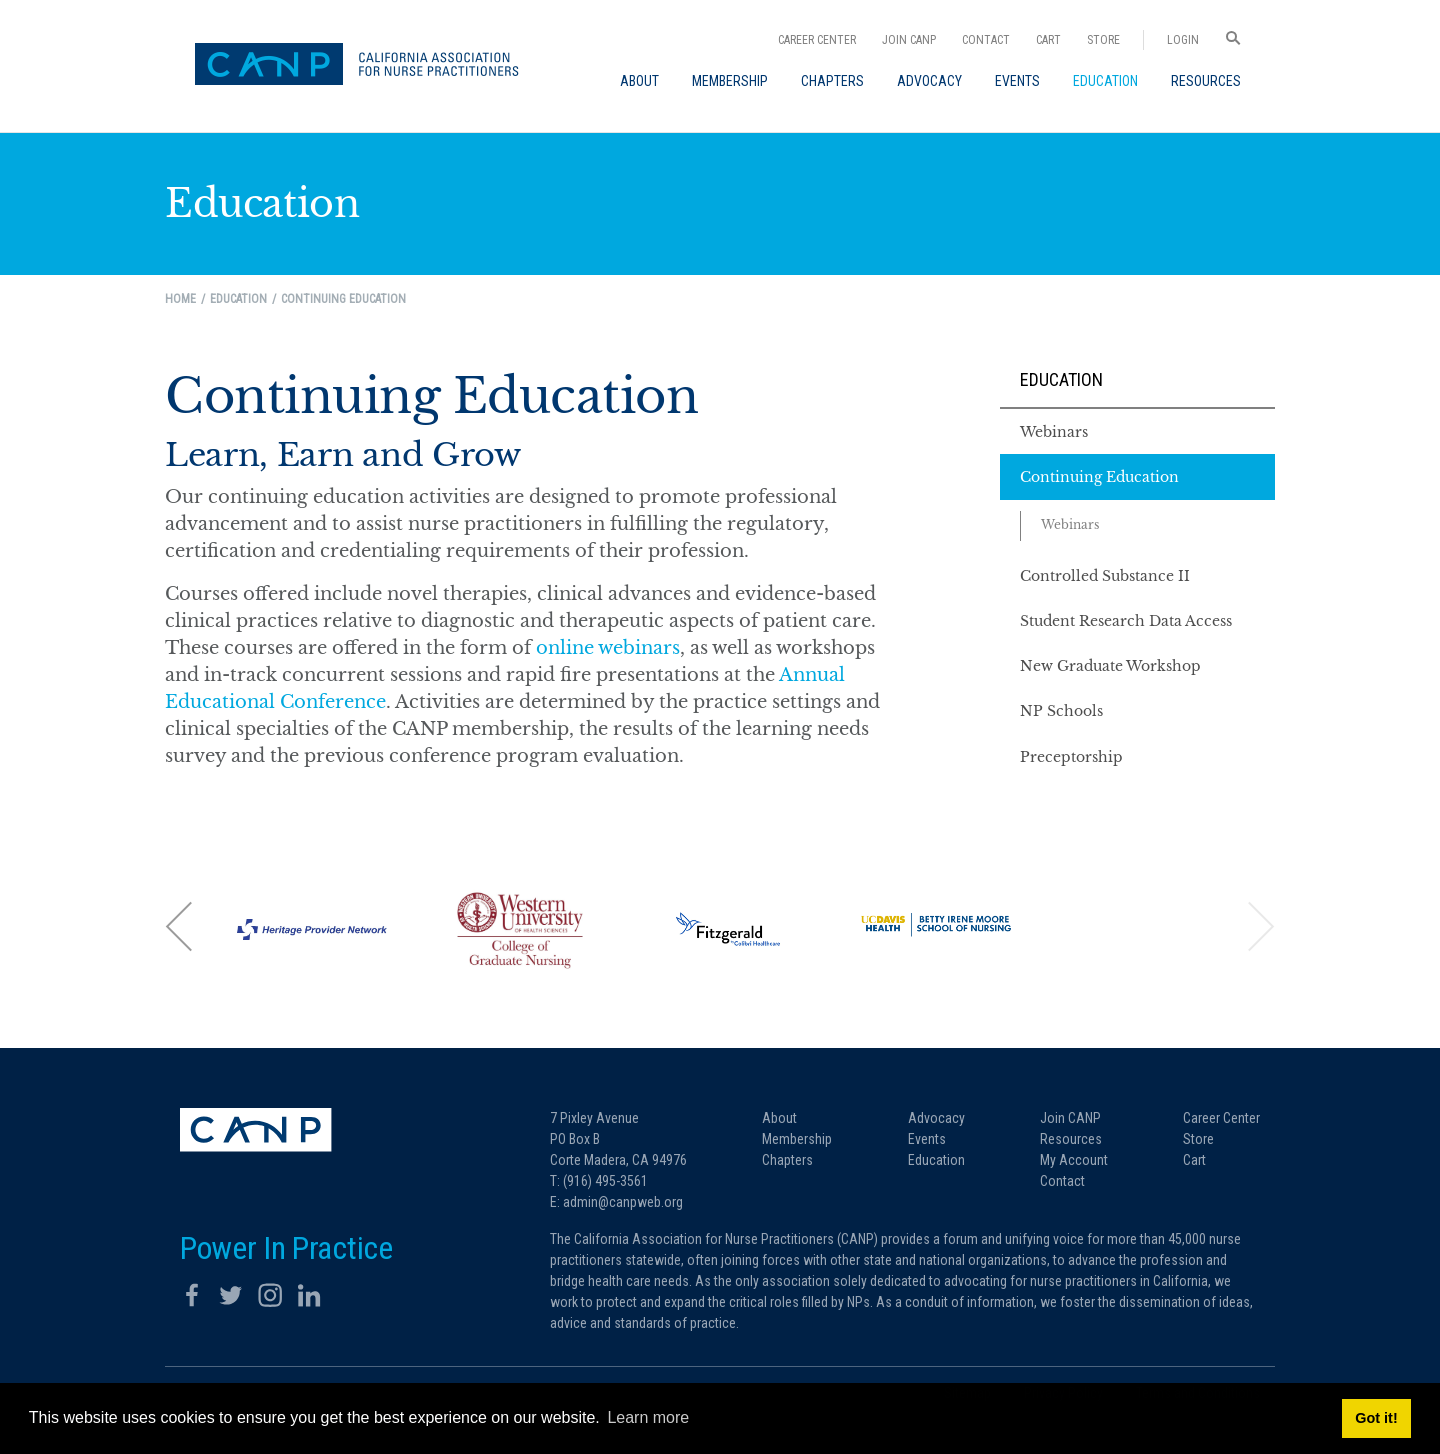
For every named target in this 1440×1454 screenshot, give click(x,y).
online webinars (608, 648)
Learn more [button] (648, 1417)
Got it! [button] (1376, 1418)
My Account (1074, 1160)
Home (180, 299)
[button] (180, 926)
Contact (986, 40)
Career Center (817, 40)
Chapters (787, 1160)
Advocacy (936, 1118)
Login (1183, 40)
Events (927, 1139)
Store (1103, 40)
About (779, 1118)
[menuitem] (639, 81)
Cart (1048, 40)
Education (1061, 379)
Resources (1071, 1139)
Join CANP (909, 40)
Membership (797, 1139)
